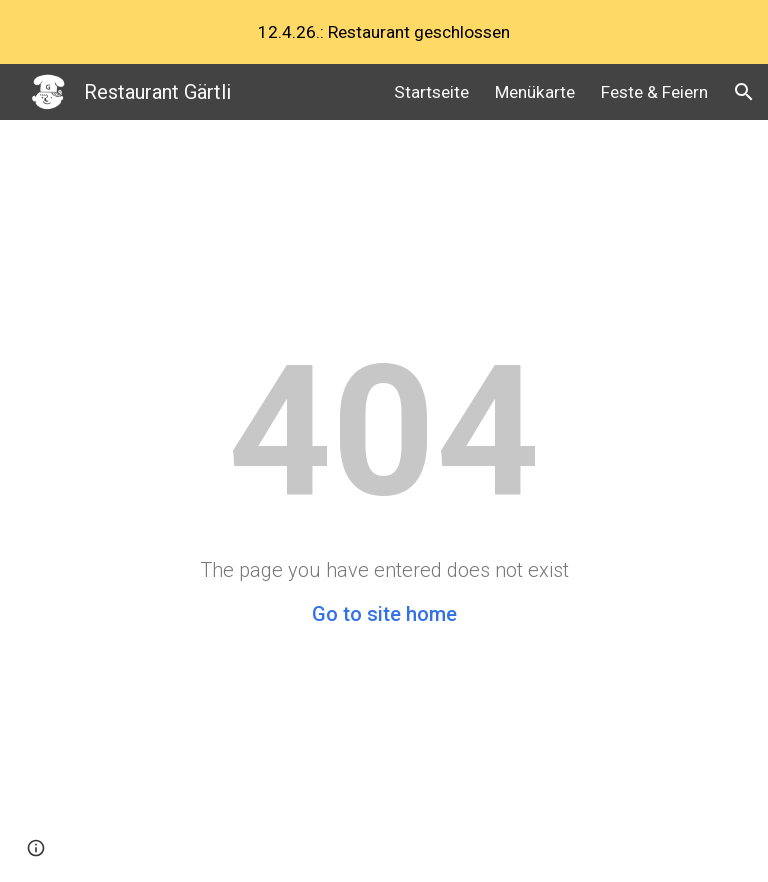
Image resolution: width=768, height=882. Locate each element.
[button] (744, 92)
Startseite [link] (431, 92)
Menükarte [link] (535, 92)
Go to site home (384, 614)
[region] (384, 32)
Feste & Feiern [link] (654, 92)
